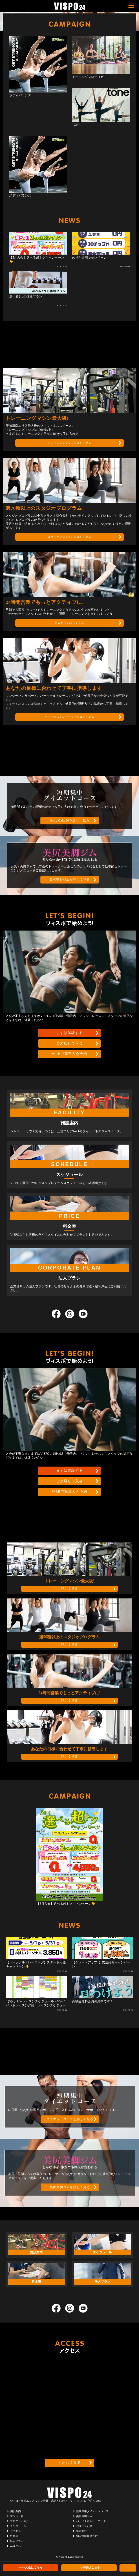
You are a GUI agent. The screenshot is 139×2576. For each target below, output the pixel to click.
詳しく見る (69, 1588)
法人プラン (17, 2540)
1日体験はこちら (89, 2567)
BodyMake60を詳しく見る (69, 820)
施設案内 (15, 2511)
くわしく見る (69, 2462)
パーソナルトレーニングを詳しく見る (69, 717)
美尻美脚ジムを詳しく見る (69, 879)
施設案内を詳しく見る (69, 622)
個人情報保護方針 (87, 2535)
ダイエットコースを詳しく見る (69, 2119)
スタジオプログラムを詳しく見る (69, 536)
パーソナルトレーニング (91, 2521)
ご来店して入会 (69, 1043)
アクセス (15, 2531)
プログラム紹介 (19, 2521)
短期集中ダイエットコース (92, 2511)
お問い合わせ (84, 2526)
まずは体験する (69, 1033)
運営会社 (81, 2531)
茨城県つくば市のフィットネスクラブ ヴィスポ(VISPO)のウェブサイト (69, 6)
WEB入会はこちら (30, 2567)
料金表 (14, 2535)
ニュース (15, 2545)
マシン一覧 (17, 2516)
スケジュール (18, 2526)
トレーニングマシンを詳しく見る (69, 442)
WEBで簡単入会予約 (69, 1054)
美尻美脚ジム (84, 2516)
